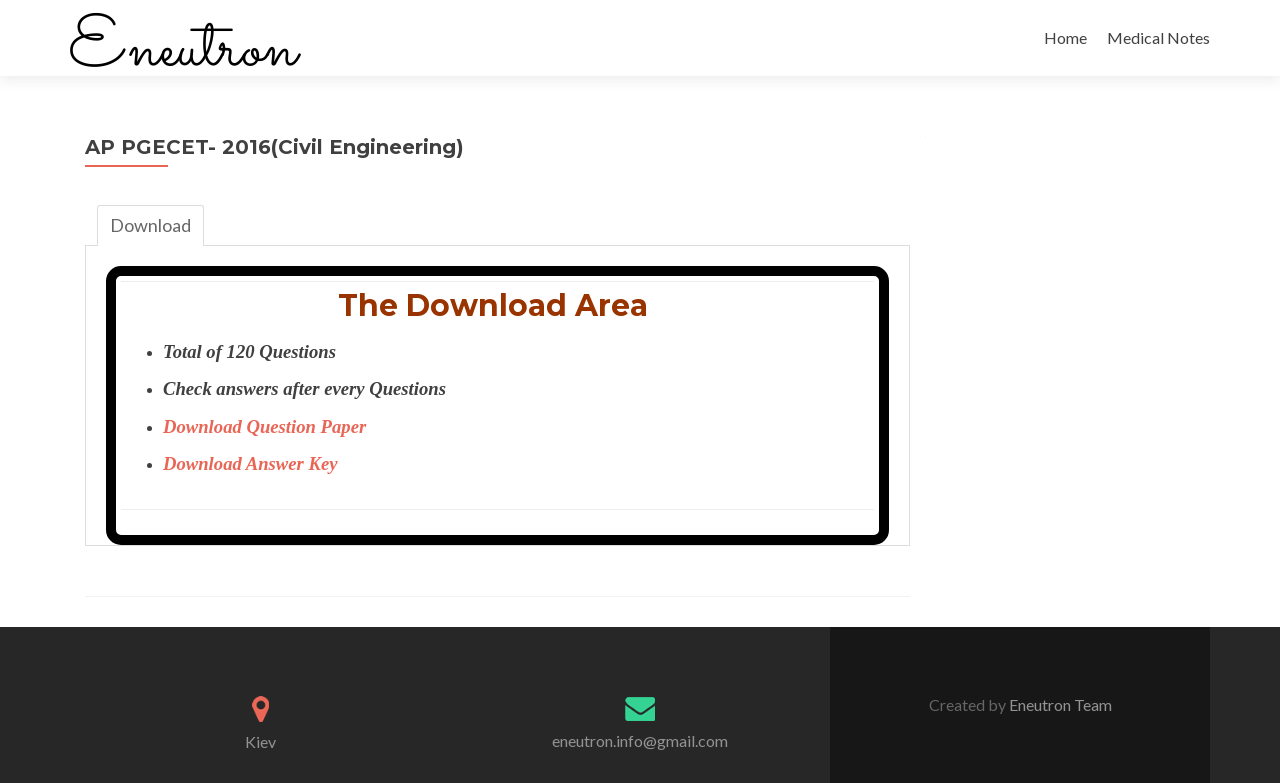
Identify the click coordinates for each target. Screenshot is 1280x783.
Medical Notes (1158, 37)
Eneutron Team (1059, 704)
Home (1065, 37)
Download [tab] (150, 225)
